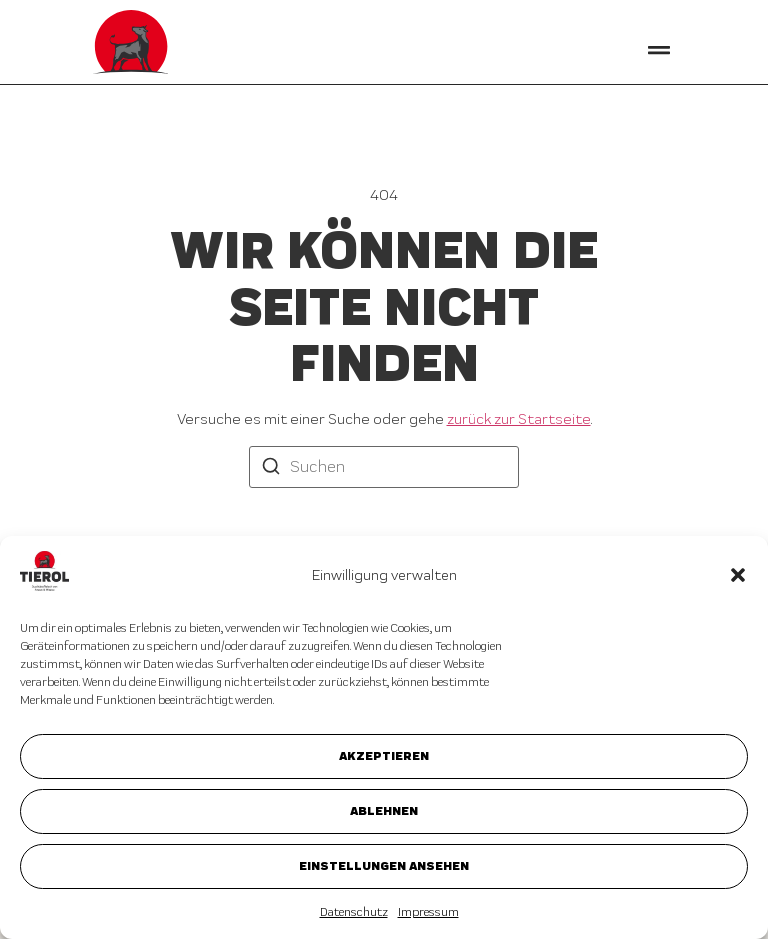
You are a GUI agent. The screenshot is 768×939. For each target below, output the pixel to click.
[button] (738, 575)
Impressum (428, 912)
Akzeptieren (384, 755)
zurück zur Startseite (519, 419)
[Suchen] (271, 468)
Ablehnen (384, 810)
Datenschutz (354, 912)
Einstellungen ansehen (384, 865)
